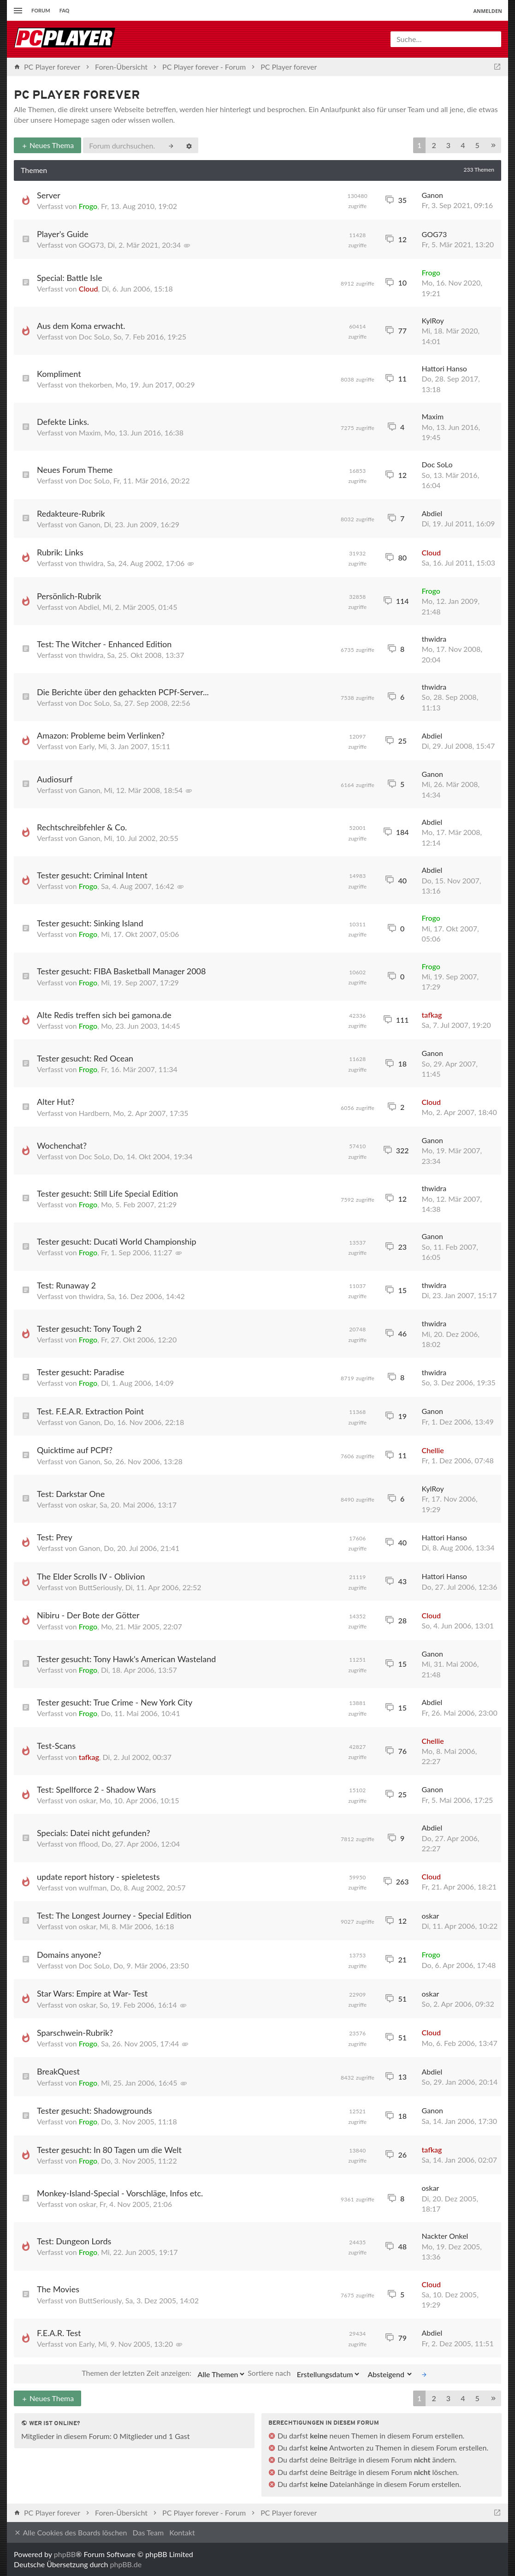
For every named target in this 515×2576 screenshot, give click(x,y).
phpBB (65, 2554)
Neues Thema (47, 145)
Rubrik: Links (60, 552)
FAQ (64, 10)
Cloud (88, 288)
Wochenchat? (62, 1145)
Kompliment (59, 374)
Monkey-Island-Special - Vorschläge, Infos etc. (120, 2193)
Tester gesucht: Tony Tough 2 (89, 1329)
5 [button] (477, 145)
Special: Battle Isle (69, 278)
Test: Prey (54, 1537)
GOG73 (91, 244)
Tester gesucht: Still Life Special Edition (107, 1193)
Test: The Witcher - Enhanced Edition (104, 644)
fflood (88, 1843)
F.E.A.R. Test (59, 2333)
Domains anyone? (69, 1955)
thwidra (91, 563)
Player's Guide (63, 234)
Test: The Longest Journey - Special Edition (114, 1915)
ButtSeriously (100, 1587)
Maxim (90, 432)
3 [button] (448, 145)
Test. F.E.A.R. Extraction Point (90, 1411)
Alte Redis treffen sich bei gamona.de (104, 1015)
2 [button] (434, 145)
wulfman (93, 1887)
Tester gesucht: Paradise (80, 1372)
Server (48, 195)
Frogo (88, 206)
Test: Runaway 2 (66, 1285)
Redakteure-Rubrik (71, 513)
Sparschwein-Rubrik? (75, 2032)
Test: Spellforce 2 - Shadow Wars (96, 1789)
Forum (40, 10)
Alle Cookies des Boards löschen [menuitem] (70, 2532)
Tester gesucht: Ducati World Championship (116, 1241)
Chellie (433, 1450)
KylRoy (433, 320)
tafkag (432, 1014)
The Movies (58, 2289)
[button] (493, 145)
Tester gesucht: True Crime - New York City (114, 1702)
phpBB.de (126, 2564)
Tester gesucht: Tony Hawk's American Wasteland (126, 1659)
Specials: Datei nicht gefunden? (93, 1833)
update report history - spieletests (98, 1877)
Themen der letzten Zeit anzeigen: (164, 2374)
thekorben (95, 384)
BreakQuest (58, 2071)
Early (87, 746)
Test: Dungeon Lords (74, 2241)
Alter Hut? (55, 1102)
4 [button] (463, 145)
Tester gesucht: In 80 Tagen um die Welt (109, 2150)
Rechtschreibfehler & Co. (82, 827)
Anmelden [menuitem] (487, 10)
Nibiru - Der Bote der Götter (88, 1615)
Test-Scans (56, 1746)
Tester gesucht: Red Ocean (85, 1058)
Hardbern (94, 1113)
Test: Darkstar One (71, 1494)
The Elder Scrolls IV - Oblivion (91, 1576)
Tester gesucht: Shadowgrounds (94, 2110)
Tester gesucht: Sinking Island (90, 923)
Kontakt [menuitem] (182, 2532)
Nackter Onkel (445, 2235)
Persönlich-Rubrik (69, 596)
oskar (87, 1504)
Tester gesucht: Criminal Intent (92, 875)
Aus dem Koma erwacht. (81, 326)
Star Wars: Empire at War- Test (92, 1993)
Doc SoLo (94, 336)
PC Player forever (77, 95)
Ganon (433, 195)
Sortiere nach (304, 2374)
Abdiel (432, 513)
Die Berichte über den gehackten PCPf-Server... (123, 692)
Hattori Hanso (444, 368)
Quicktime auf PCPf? (74, 1450)
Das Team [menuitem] (148, 2532)
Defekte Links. (63, 422)
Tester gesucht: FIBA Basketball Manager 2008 (121, 971)
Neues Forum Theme (74, 470)
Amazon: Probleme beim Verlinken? (101, 735)
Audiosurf (54, 779)
